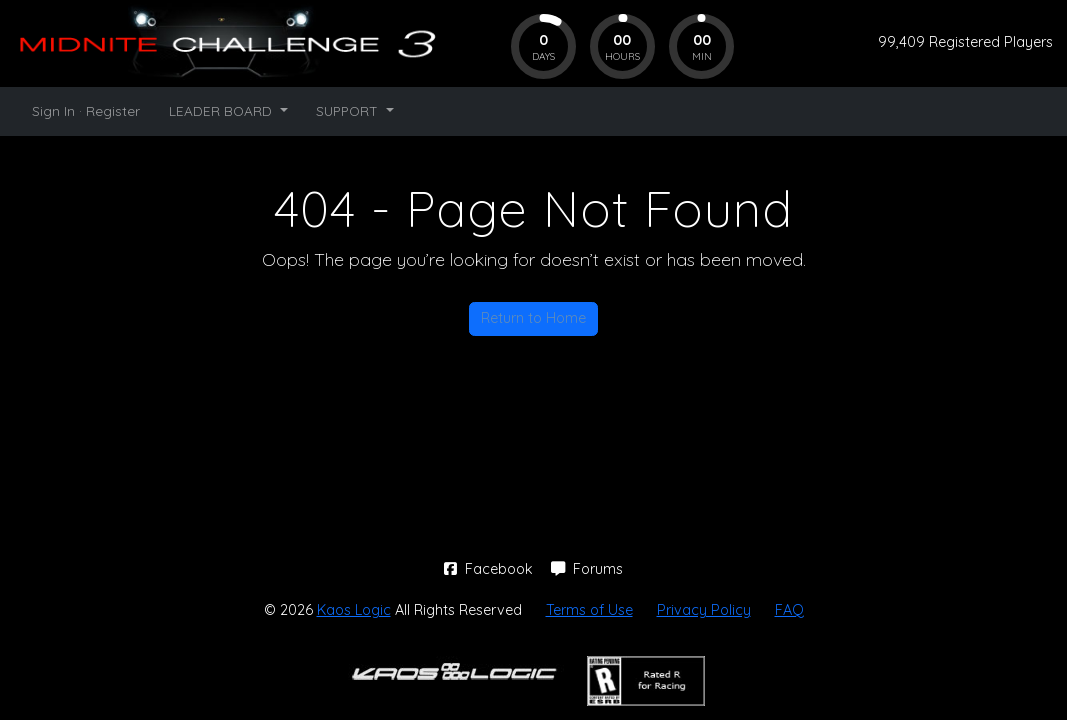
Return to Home (533, 318)
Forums (587, 569)
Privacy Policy (704, 610)
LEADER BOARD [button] (222, 110)
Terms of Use (589, 610)
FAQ (789, 610)
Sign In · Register (86, 110)
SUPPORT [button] (349, 110)
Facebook (490, 569)
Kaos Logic (354, 610)
